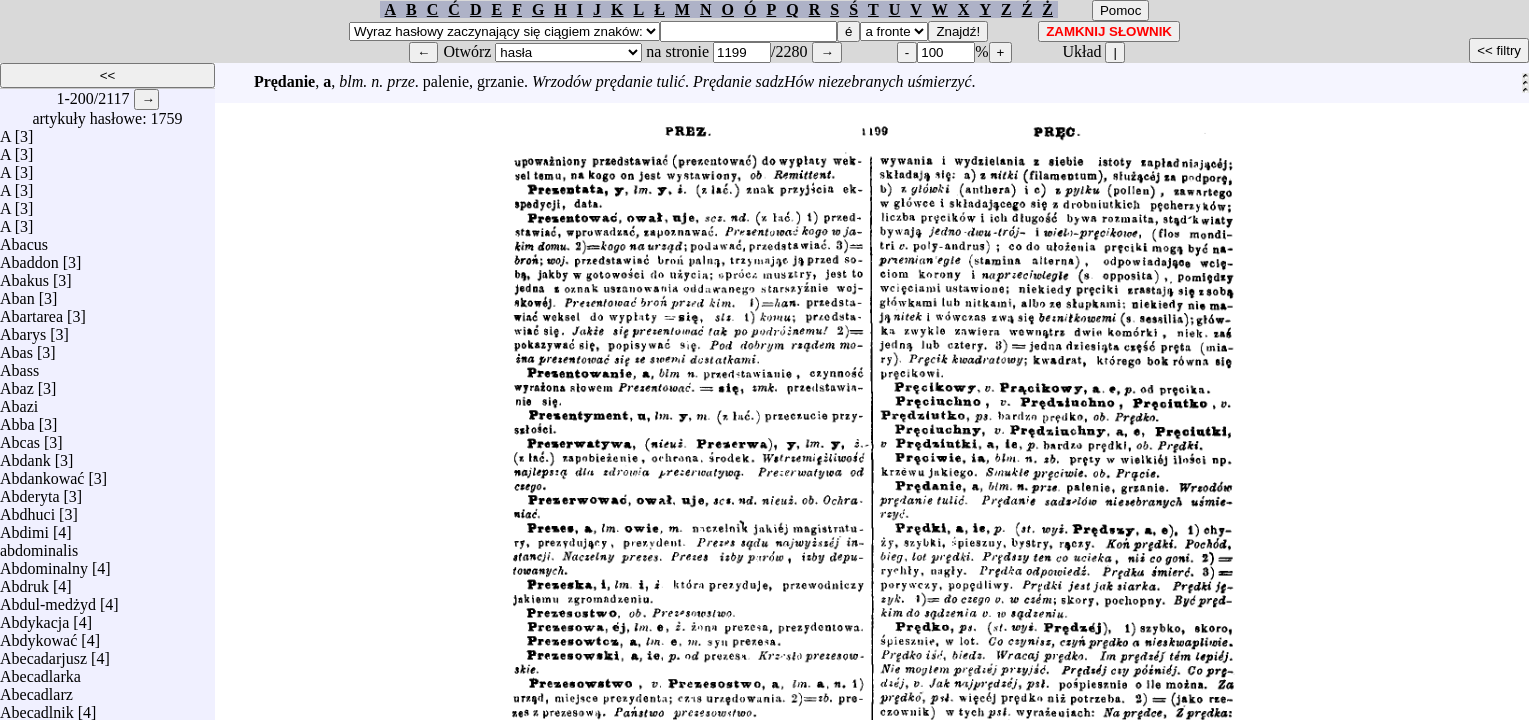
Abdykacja (34, 617)
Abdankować (42, 473)
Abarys (23, 329)
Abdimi (24, 527)
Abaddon (29, 257)
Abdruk (24, 581)
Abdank (25, 455)
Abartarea (31, 311)
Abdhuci (27, 509)
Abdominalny (44, 563)
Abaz (17, 383)
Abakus (24, 275)
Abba (17, 419)
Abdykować (38, 635)
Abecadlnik (37, 707)
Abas (16, 347)
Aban (17, 293)
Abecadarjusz (43, 653)
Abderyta (30, 491)
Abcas (20, 437)
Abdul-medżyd (48, 599)
